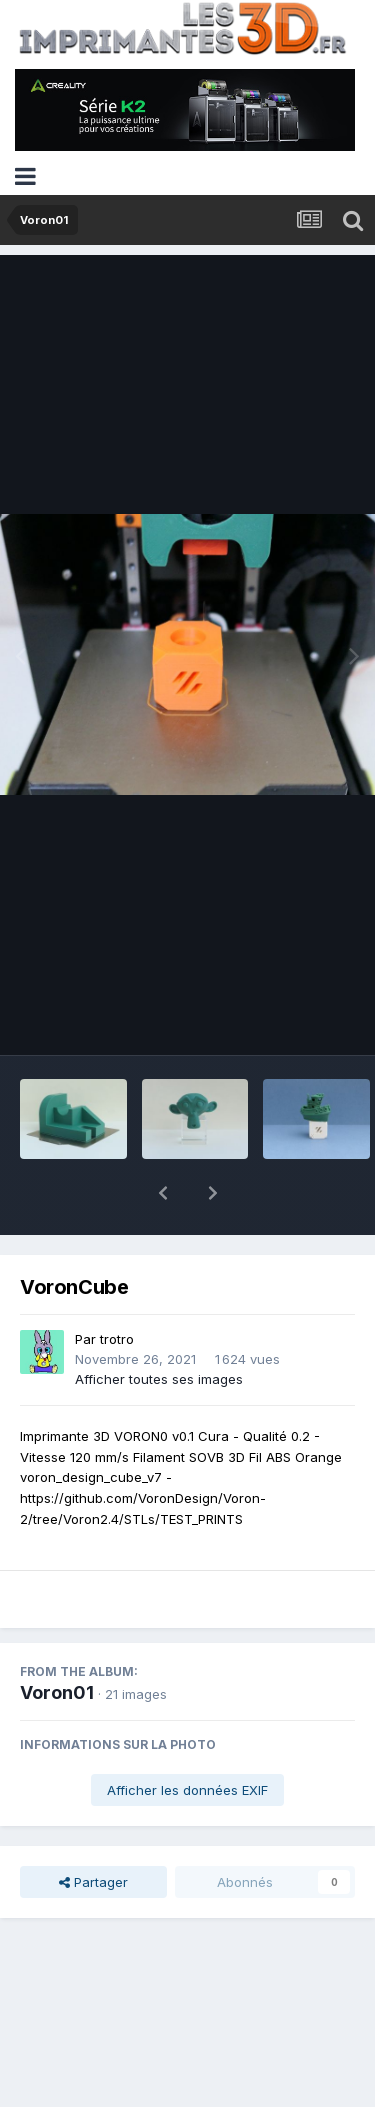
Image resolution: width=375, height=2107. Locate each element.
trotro (117, 1287)
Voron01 (57, 1640)
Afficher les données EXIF (187, 1738)
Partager (93, 1830)
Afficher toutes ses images (159, 1327)
